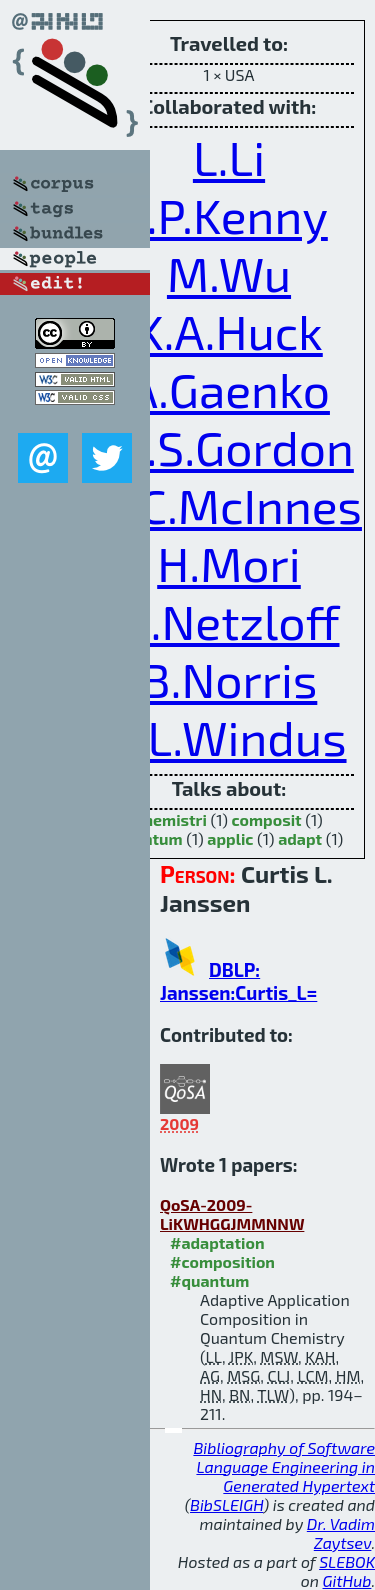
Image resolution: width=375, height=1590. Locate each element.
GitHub (347, 1580)
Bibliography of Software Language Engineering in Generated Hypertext (284, 1466)
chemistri (171, 819)
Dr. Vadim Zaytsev (341, 1533)
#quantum (209, 1280)
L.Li (229, 157)
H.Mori (229, 563)
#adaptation (217, 1242)
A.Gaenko (229, 389)
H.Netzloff (228, 621)
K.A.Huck (229, 331)
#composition (222, 1261)
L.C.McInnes (233, 505)
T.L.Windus (228, 737)
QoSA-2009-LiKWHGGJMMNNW (232, 1214)
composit (267, 819)
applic (230, 838)
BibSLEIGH (226, 1504)
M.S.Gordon (229, 447)
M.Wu (229, 273)
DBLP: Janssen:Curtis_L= (238, 981)
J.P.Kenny (229, 215)
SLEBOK (347, 1561)
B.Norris (229, 679)
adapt (300, 838)
